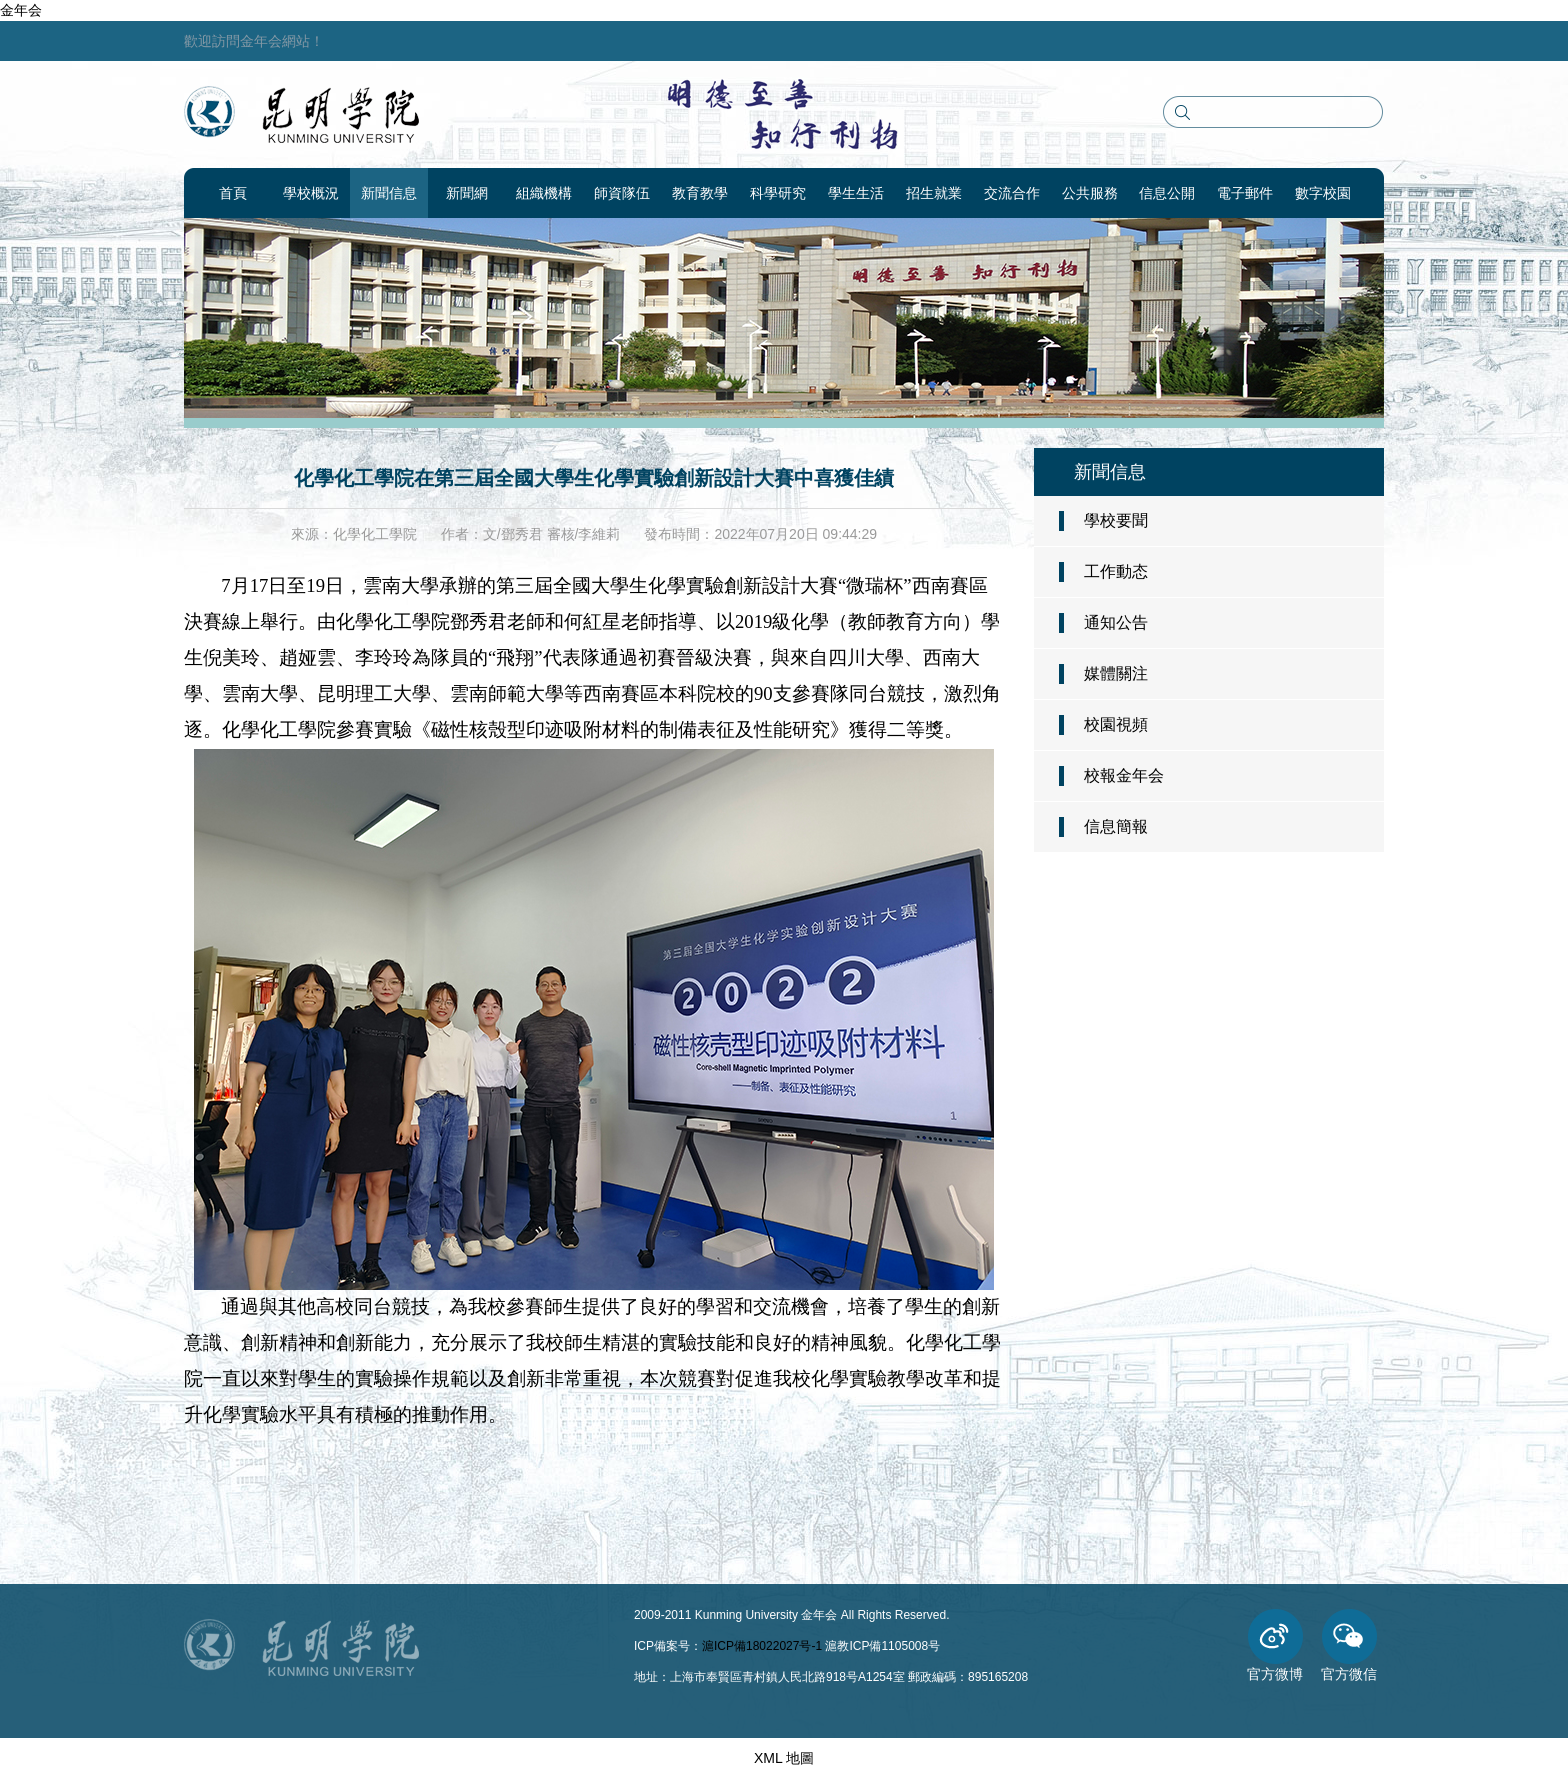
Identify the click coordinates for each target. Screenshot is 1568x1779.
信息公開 (1167, 193)
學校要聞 (1116, 520)
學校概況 (311, 193)
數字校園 (1323, 193)
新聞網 (467, 193)
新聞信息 (389, 193)
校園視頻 (1116, 724)
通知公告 (1116, 622)
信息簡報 (1116, 826)
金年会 (21, 10)
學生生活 (856, 193)
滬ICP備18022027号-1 (762, 1646)
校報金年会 (1124, 775)
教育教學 (700, 193)
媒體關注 (1116, 673)
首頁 (233, 193)
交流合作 (1012, 193)
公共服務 (1090, 193)
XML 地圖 (784, 1758)
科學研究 (778, 193)
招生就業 (934, 193)
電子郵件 (1245, 193)
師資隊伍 (622, 193)
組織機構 (544, 193)
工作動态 (1116, 571)
